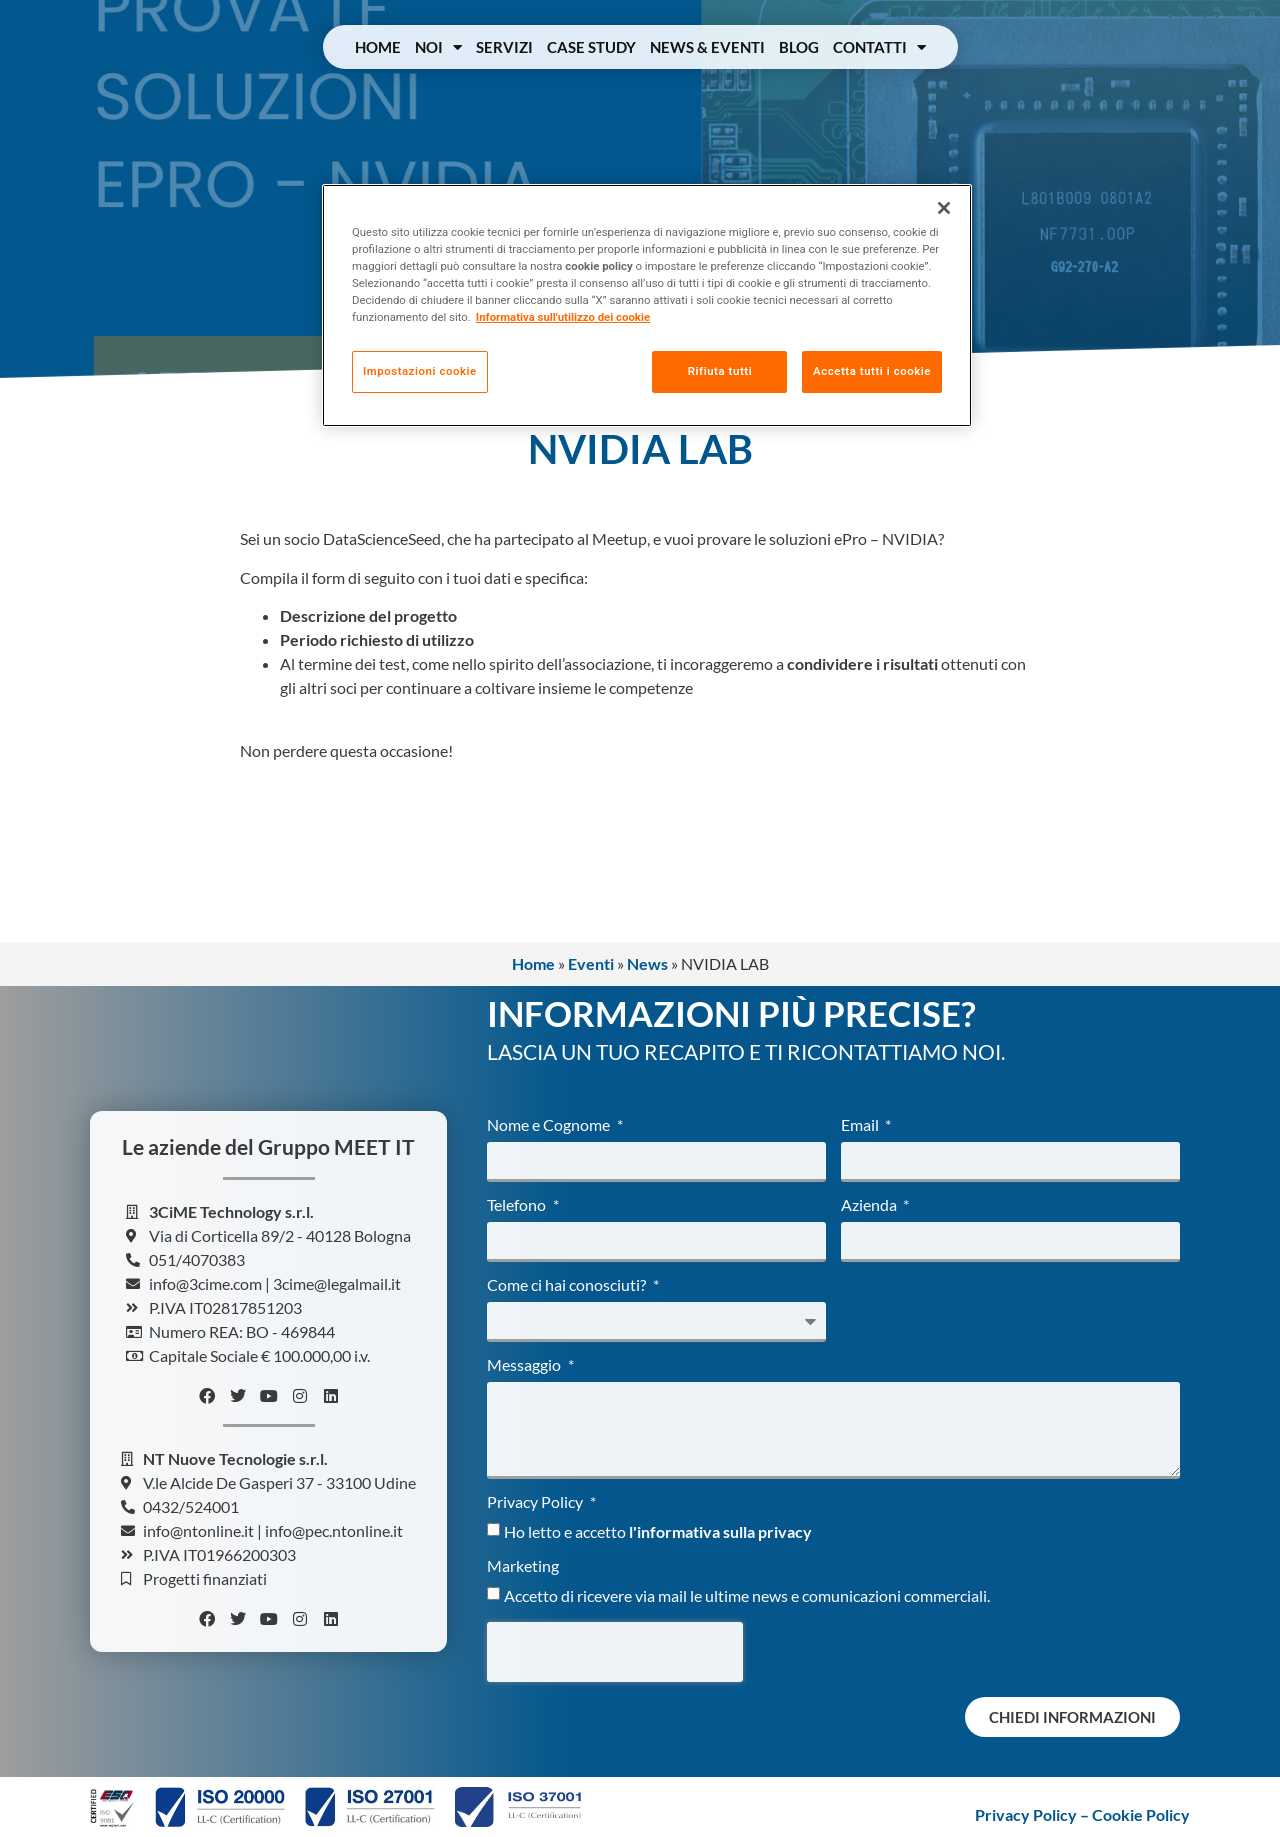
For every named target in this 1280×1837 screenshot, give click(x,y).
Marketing (523, 1566)
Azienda (870, 1205)
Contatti (879, 47)
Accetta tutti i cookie (872, 371)
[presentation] (615, 1652)
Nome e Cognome (550, 1125)
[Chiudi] (944, 208)
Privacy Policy (536, 1502)
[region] (647, 305)
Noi (438, 47)
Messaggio (525, 1365)
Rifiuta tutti (719, 371)
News (647, 963)
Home (378, 47)
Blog (799, 47)
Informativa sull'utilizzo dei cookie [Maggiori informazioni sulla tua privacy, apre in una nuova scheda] (563, 317)
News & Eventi (707, 47)
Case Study (591, 47)
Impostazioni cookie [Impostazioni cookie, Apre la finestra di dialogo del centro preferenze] (420, 371)
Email (861, 1125)
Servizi (504, 47)
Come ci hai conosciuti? (568, 1285)
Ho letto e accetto (658, 1531)
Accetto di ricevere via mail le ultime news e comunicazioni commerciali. (747, 1595)
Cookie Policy (1141, 1814)
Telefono (518, 1205)
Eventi (591, 963)
